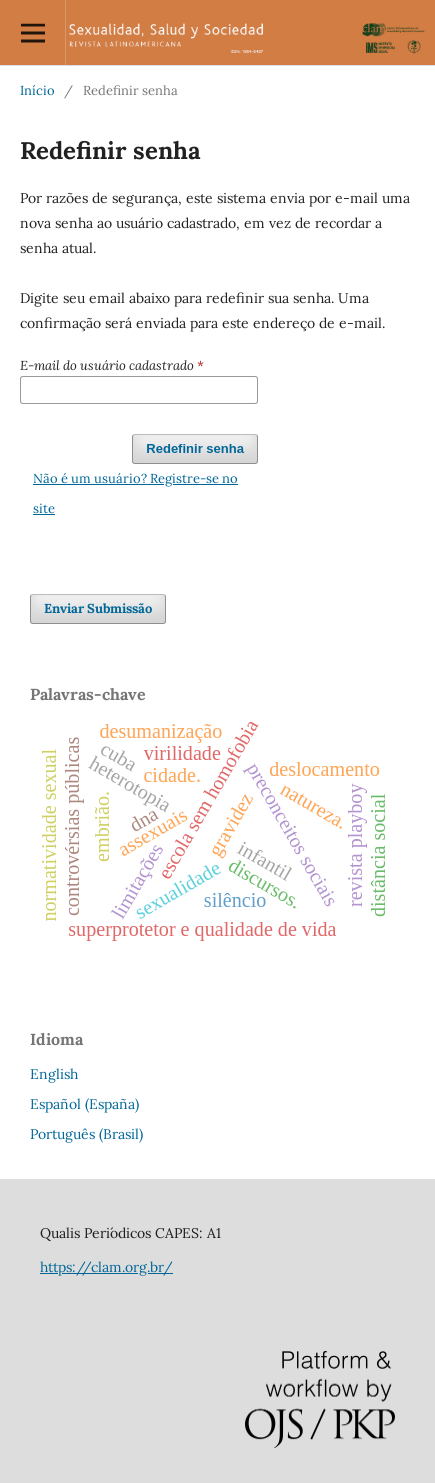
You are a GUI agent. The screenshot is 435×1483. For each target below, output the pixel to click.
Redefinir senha (195, 448)
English (54, 1074)
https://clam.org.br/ (106, 1267)
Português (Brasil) (86, 1134)
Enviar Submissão (98, 608)
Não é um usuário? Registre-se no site (135, 493)
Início (37, 90)
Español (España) (84, 1104)
